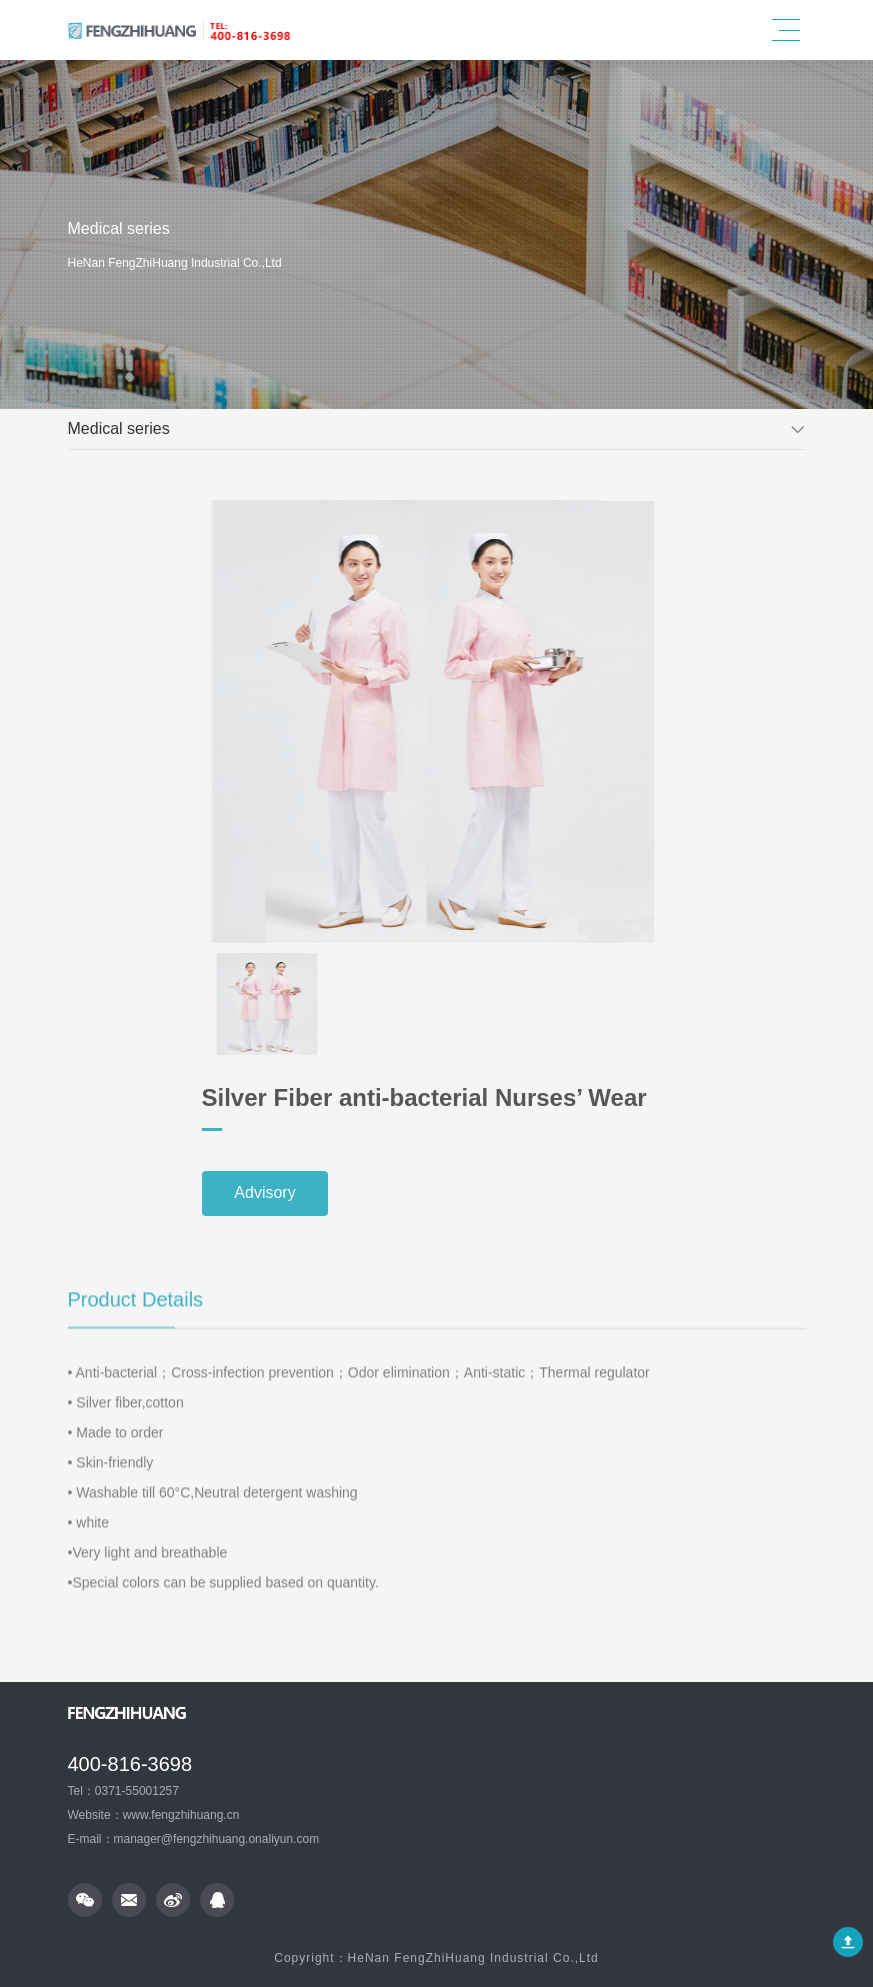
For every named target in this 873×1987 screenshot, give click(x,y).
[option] (399, 721)
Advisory (514, 1193)
